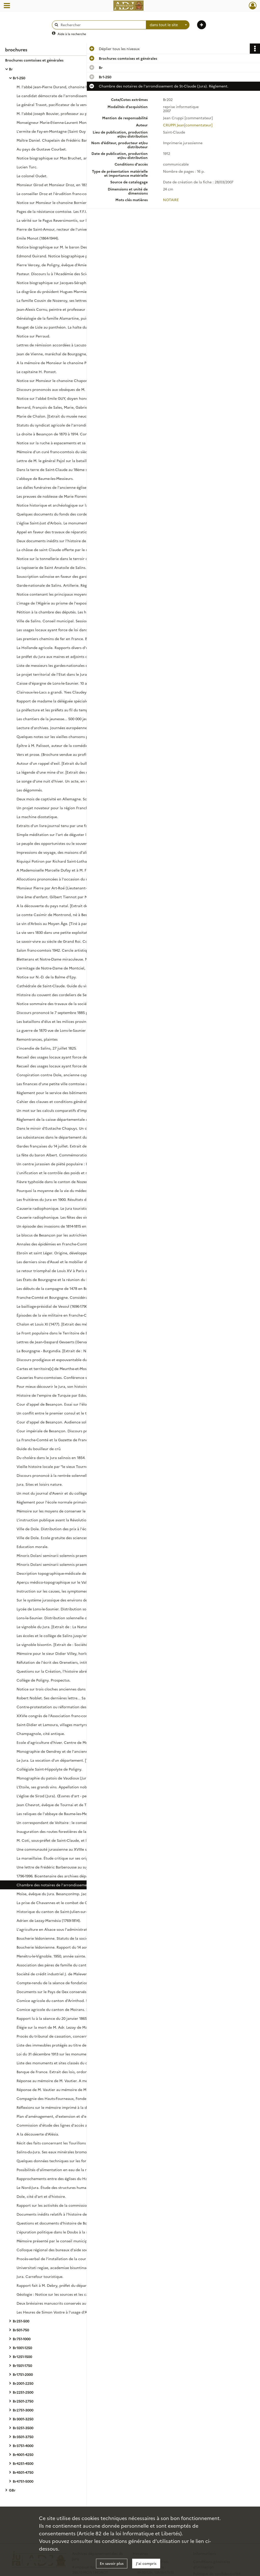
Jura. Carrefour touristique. (40, 2276)
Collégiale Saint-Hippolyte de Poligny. (49, 1769)
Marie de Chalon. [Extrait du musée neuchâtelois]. (59, 416)
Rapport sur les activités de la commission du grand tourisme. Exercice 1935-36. (67, 2205)
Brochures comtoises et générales (34, 60)
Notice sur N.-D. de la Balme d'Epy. (47, 976)
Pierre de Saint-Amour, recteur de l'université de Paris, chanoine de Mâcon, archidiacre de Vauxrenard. (67, 229)
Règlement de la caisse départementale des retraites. (62, 1119)
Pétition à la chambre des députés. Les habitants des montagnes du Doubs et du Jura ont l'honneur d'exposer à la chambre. (67, 611)
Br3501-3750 (23, 2436)
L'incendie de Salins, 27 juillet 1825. (47, 1048)
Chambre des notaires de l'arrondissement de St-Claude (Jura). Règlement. (67, 1884)
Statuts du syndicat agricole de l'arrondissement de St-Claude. (67, 425)
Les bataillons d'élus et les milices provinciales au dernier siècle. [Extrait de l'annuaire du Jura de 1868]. (67, 1021)
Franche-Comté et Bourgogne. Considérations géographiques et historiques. (67, 1297)
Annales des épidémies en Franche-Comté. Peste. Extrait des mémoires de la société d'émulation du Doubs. (67, 1243)
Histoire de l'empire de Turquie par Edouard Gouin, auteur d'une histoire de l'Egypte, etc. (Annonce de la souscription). (67, 1395)
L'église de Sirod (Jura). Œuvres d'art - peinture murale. (64, 1795)
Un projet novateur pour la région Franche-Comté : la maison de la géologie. (67, 807)
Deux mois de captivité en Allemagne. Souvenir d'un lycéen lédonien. (67, 798)
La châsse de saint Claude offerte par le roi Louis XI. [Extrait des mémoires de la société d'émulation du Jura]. (67, 549)
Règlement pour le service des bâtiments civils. (57, 1092)
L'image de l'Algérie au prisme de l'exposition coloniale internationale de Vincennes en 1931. (67, 603)
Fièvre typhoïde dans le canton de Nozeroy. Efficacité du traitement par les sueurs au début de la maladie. (67, 1181)
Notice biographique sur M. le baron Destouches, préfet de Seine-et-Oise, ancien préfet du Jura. (67, 246)
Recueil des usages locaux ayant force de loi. (55, 1056)
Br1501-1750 (22, 2365)
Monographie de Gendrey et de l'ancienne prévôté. (61, 1751)
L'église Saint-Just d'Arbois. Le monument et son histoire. (65, 522)
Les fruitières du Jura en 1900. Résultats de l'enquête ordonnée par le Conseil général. (67, 1199)
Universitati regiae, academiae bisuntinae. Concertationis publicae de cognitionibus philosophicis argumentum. (67, 2267)
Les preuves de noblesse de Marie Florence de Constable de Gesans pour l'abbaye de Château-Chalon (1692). (67, 496)
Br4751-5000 (23, 2481)
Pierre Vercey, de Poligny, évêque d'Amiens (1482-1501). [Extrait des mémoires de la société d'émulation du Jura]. (67, 264)
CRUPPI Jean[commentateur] (187, 124)
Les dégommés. (30, 789)
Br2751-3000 (23, 2409)
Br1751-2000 (23, 2374)
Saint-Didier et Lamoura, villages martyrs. (52, 1724)
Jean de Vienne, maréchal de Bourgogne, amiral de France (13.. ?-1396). (67, 353)
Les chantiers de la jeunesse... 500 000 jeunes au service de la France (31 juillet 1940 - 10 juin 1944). (67, 718)
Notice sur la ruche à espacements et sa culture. (58, 442)
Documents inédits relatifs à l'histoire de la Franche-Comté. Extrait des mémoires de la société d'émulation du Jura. (67, 2214)
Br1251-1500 (22, 2356)
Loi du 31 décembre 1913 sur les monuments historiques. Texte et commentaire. (67, 2053)
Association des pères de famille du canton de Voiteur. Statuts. (67, 1964)
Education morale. (32, 1546)
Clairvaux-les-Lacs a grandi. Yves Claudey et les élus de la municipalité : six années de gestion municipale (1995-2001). (67, 692)
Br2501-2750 (23, 2401)
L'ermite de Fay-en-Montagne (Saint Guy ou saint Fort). (64, 131)
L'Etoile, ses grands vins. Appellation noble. (54, 1786)
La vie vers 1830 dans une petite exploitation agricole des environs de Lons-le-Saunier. (67, 932)
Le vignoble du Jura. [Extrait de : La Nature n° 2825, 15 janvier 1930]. (67, 1626)
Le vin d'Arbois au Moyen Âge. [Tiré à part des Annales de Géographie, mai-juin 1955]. (67, 923)
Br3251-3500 (23, 2427)
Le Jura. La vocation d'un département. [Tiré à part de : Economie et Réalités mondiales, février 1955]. (67, 1760)
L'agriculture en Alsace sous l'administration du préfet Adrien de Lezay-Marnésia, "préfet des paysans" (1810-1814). (67, 1929)
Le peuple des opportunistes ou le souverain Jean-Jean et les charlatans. (67, 843)
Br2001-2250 (23, 2383)
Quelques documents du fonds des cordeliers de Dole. (63, 514)
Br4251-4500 (23, 2463)
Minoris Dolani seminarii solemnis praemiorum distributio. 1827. (67, 1555)
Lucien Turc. (27, 166)
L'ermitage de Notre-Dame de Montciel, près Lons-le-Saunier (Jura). (67, 967)
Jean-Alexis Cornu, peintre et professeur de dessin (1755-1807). (67, 309)
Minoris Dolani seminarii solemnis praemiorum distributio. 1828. (67, 1564)
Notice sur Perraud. (33, 335)
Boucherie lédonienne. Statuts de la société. (55, 1938)
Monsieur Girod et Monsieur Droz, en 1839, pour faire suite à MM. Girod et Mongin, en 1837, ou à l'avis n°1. (67, 184)
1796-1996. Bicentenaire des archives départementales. (63, 1875)
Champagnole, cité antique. (41, 1733)
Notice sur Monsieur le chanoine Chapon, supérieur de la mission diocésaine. (67, 380)
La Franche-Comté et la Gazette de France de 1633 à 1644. (67, 1439)
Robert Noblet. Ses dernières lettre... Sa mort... (57, 1697)
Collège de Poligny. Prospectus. (44, 1680)
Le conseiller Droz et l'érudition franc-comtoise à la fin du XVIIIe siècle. (67, 193)
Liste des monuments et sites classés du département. (63, 2062)
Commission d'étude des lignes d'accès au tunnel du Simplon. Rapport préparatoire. (67, 2125)
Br (11, 68)
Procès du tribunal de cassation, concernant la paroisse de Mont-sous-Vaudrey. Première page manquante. (67, 2036)
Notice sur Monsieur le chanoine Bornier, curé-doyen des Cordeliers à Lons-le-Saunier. (67, 202)
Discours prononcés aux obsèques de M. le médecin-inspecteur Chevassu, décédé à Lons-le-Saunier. (67, 389)
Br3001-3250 (23, 2418)
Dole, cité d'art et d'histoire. (41, 2196)
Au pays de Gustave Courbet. (42, 149)
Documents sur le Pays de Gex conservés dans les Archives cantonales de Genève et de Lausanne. (67, 1991)
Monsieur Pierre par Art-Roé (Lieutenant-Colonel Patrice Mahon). (67, 887)
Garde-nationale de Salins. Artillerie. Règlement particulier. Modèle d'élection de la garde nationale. (67, 585)
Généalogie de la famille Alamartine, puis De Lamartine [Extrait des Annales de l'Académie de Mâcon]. (67, 318)
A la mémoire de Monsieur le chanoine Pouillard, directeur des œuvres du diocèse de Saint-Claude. (67, 362)
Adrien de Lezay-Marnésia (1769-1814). (49, 1920)
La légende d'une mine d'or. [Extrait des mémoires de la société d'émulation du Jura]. (67, 772)
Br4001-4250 (23, 2454)
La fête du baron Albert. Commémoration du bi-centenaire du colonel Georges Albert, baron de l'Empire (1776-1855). (67, 1154)
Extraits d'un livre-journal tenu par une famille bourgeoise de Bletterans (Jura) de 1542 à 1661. (67, 825)
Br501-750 (21, 2329)
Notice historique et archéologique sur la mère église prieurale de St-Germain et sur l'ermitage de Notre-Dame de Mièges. (67, 505)
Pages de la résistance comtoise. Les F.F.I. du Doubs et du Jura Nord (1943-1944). (67, 211)
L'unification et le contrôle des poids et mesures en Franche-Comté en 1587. (67, 1172)
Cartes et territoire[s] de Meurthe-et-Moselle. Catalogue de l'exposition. (67, 1368)
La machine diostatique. (37, 816)
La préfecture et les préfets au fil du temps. (54, 709)
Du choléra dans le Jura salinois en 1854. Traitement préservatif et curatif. (67, 1457)
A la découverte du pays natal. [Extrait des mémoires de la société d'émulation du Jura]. (67, 905)
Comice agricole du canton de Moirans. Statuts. (58, 2009)
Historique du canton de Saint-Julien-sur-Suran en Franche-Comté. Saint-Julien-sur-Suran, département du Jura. (67, 1911)
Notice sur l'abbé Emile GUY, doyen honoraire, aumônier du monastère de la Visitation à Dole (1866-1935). (67, 398)
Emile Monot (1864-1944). (38, 238)
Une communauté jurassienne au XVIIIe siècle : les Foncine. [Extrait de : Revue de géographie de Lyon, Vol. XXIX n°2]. (67, 1849)
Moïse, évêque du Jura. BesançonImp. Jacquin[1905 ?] (62, 1893)
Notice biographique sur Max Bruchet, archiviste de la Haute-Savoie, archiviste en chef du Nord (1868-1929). (67, 157)
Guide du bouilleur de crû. (39, 1448)
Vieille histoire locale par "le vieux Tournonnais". (58, 1466)
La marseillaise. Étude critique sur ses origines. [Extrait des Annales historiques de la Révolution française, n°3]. (67, 1858)
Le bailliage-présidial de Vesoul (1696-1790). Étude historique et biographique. (67, 1306)
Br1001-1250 (22, 2347)
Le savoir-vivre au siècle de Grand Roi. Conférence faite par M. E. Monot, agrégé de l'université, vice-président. (67, 941)
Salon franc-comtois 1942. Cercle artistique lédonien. (62, 950)
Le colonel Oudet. (32, 175)
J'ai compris (146, 2563)
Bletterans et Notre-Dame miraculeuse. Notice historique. (67, 959)
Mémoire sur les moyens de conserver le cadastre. (60, 1510)
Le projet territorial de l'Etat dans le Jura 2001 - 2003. (62, 674)
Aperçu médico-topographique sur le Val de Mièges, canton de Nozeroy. (67, 1582)
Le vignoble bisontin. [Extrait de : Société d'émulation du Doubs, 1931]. (67, 1644)
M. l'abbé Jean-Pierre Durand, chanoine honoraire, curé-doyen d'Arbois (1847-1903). (67, 86)
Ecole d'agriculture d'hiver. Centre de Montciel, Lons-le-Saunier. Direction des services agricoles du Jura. (67, 1742)
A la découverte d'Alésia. (38, 2134)
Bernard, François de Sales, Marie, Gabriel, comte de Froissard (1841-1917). (67, 407)
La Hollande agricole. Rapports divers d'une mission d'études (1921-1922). (67, 647)
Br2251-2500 (23, 2392)
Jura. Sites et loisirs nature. (40, 1484)
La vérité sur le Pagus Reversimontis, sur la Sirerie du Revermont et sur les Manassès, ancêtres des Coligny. (67, 220)
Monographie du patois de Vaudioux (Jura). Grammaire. (64, 1777)
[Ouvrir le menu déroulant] (7, 6)
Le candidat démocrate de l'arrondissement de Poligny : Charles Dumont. (67, 95)
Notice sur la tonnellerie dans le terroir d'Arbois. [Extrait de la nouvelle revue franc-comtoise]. (67, 558)
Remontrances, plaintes (37, 1039)
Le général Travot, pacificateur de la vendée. (55, 104)
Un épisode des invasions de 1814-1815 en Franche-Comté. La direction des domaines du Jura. (67, 1226)
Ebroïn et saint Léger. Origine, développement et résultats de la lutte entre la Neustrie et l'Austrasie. (67, 1252)
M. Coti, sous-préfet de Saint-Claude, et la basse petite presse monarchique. (67, 1840)
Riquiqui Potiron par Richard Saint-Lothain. (54, 861)
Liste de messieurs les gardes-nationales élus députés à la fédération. (67, 665)
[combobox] (167, 25)
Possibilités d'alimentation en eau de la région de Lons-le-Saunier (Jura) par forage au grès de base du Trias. (67, 2169)
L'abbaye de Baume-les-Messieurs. (45, 478)
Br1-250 (19, 77)
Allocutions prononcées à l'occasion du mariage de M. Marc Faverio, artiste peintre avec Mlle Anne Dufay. (67, 878)
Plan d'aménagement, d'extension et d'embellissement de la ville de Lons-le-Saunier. (67, 2116)
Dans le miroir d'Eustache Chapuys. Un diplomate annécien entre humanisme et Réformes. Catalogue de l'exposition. (67, 1128)
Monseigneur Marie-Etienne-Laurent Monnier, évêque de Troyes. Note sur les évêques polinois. (67, 122)
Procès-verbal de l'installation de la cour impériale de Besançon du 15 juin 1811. (67, 2258)
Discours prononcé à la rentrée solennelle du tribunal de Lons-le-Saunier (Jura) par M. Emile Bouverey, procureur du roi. (67, 1475)
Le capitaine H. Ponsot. (37, 371)
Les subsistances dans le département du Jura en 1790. (63, 1137)
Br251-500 (21, 2320)
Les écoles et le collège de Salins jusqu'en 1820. (57, 1635)
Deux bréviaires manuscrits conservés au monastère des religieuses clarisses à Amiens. (67, 2303)
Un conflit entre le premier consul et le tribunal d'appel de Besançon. (67, 1413)
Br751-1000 (22, 2338)
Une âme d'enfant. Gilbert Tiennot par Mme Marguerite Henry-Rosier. (67, 896)
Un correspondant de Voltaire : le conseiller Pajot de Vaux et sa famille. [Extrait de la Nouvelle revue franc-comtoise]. (67, 1822)
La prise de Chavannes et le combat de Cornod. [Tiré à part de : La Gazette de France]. (67, 1902)
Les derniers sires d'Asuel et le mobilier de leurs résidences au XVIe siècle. (67, 1261)
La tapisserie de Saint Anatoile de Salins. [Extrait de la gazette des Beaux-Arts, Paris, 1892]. (67, 567)
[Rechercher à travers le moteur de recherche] (102, 24)
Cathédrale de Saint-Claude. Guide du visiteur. (57, 985)
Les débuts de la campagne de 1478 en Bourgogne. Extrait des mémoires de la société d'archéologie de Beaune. (67, 1288)
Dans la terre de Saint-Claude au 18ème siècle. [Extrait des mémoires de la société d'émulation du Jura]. (67, 469)
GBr (12, 2490)
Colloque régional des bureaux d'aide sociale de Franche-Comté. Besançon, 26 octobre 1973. (67, 2249)
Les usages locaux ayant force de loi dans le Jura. (58, 629)
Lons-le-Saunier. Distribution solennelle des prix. (58, 1617)
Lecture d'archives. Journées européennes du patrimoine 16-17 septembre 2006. (67, 727)
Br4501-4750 (23, 2472)
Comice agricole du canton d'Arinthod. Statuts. (58, 2000)
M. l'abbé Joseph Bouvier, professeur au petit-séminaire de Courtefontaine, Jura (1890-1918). (67, 113)
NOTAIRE (171, 199)
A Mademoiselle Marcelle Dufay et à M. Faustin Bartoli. (63, 870)
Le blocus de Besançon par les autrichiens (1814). (58, 1235)
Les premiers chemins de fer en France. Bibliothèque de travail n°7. (67, 638)
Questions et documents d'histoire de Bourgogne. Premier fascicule (67, 2223)
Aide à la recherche (72, 34)
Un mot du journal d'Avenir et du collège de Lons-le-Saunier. (67, 1493)
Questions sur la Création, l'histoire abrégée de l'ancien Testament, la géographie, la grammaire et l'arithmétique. (67, 1671)
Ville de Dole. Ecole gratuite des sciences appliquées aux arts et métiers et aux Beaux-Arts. (67, 1537)
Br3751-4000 (23, 2445)
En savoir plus (112, 2563)
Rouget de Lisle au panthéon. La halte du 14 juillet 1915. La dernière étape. (67, 327)
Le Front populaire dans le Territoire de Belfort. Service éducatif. (67, 1332)
